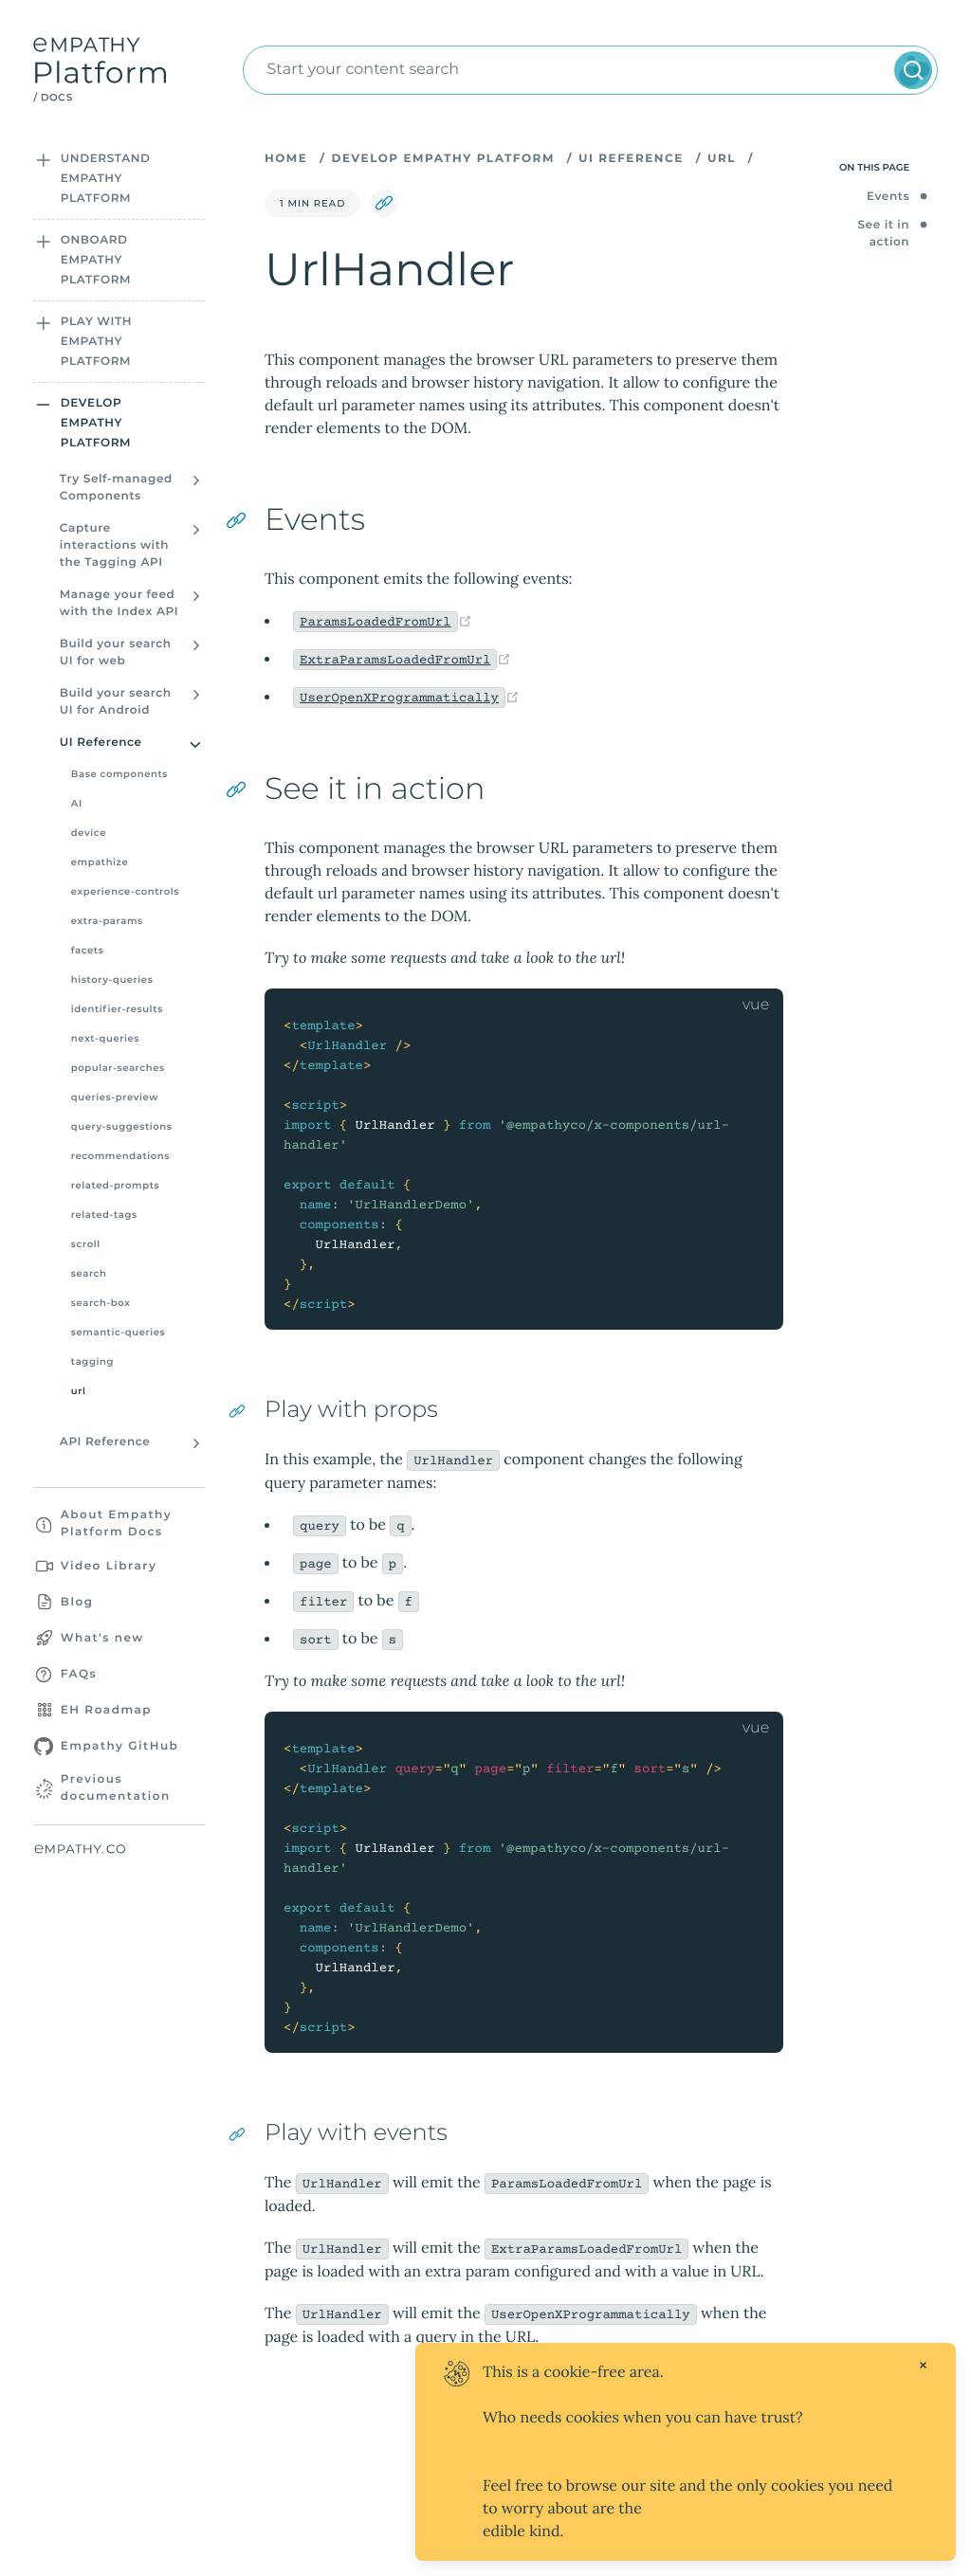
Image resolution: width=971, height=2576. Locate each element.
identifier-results (117, 1009)
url (78, 1391)
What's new (102, 1638)
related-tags (104, 1214)
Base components (119, 774)
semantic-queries (118, 1332)
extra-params (107, 921)
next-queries (105, 1038)
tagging (92, 1361)
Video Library (109, 1566)
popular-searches (118, 1067)
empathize (99, 862)
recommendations (120, 1156)
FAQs (79, 1674)
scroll (86, 1244)
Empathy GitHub (120, 1746)
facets (87, 950)
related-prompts (115, 1185)
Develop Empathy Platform (442, 159)
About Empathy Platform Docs (116, 1523)
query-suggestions (122, 1126)
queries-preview (114, 1097)
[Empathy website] (114, 1849)
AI (76, 803)
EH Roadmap (106, 1710)
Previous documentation (116, 1788)
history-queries (112, 979)
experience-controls (125, 891)
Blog (77, 1602)
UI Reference (631, 159)
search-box (101, 1303)
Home (286, 159)
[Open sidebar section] (43, 160)
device (88, 832)
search (89, 1273)
